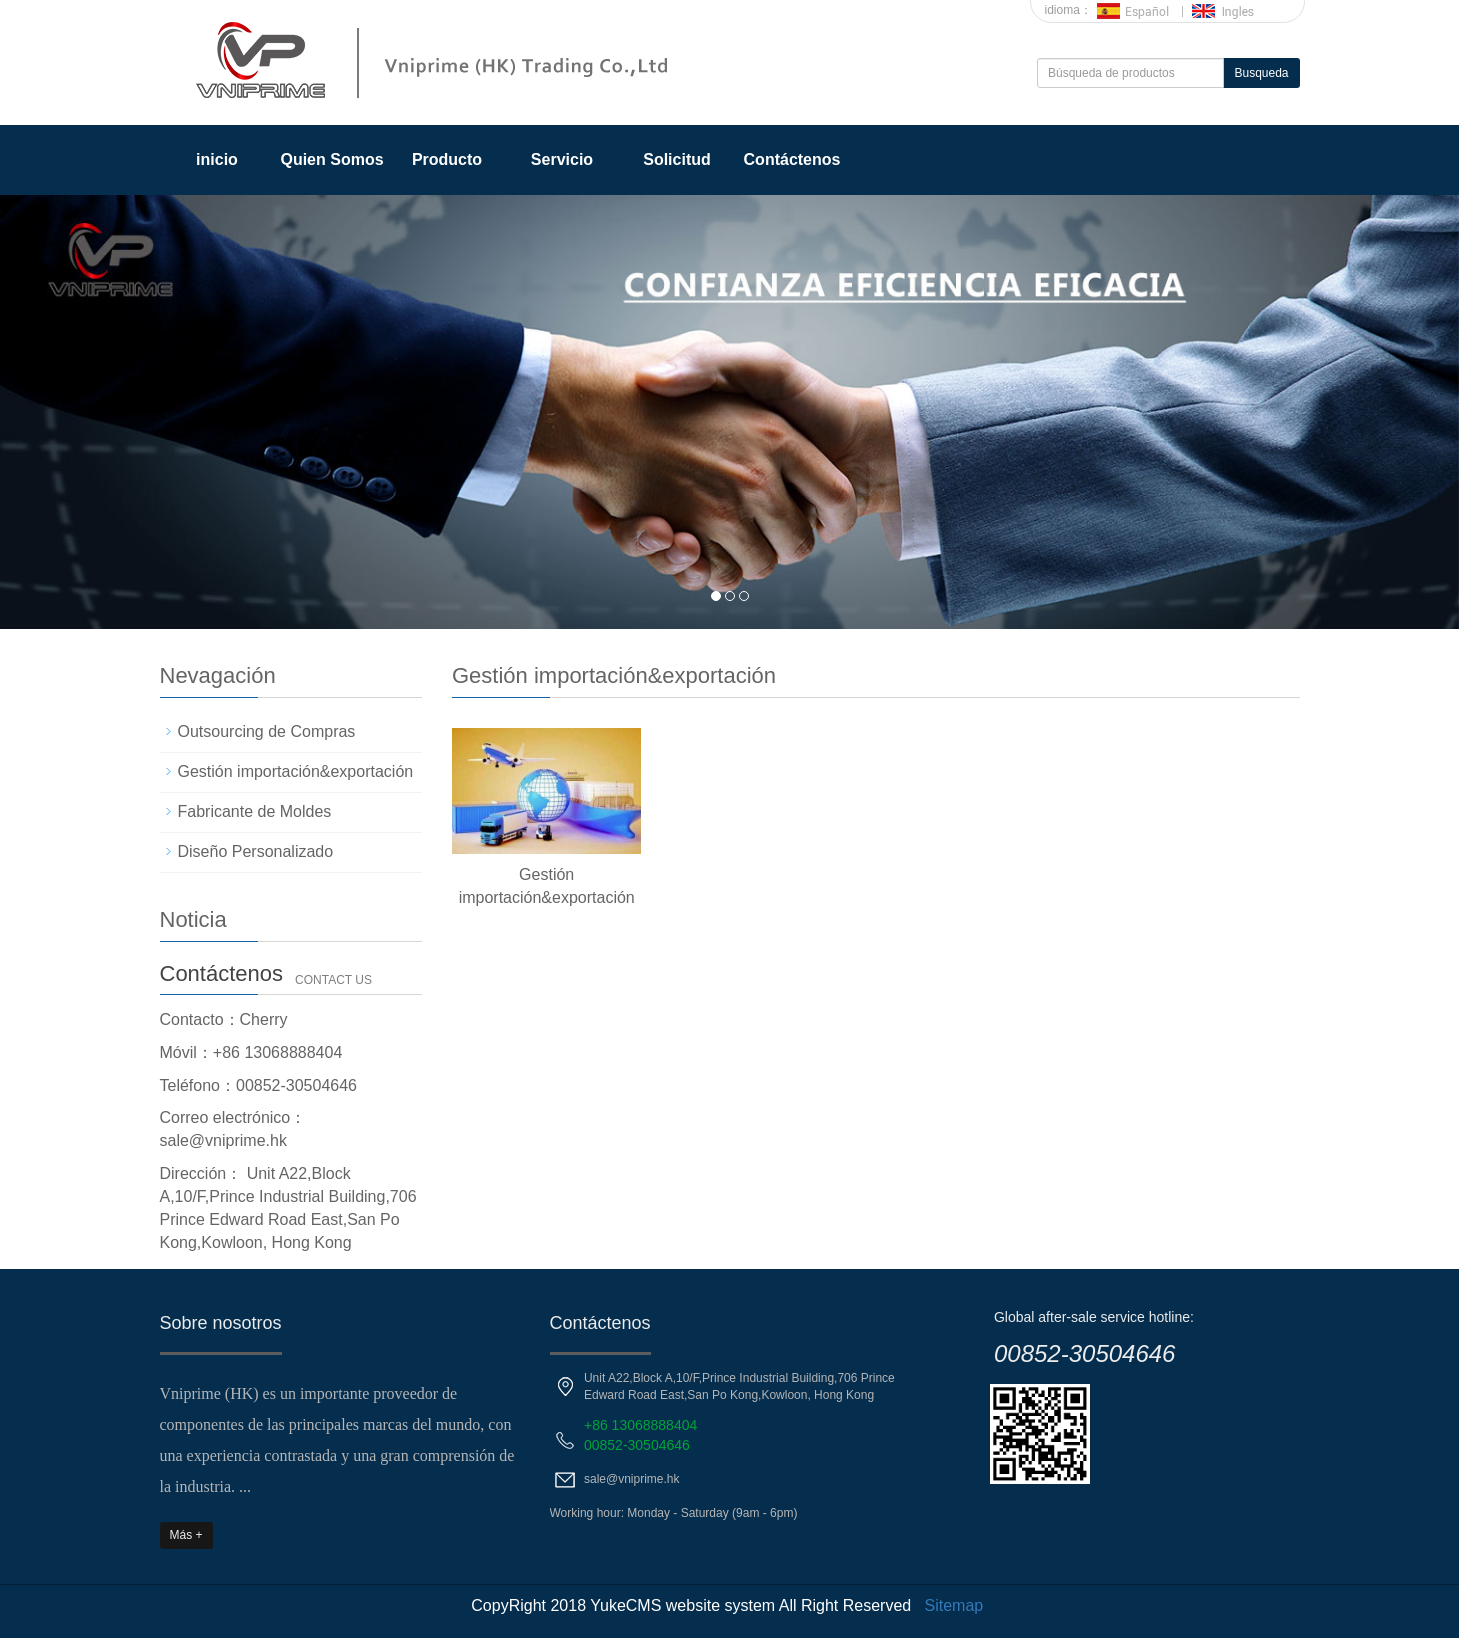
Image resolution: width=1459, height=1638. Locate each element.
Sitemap (954, 1605)
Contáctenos (792, 159)
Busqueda (1261, 73)
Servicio (562, 159)
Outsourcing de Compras (267, 731)
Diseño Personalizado (256, 851)
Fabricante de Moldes (255, 811)
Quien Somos (331, 159)
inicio (217, 159)
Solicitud (677, 159)
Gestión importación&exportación (296, 771)
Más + (186, 1535)
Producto (447, 159)
